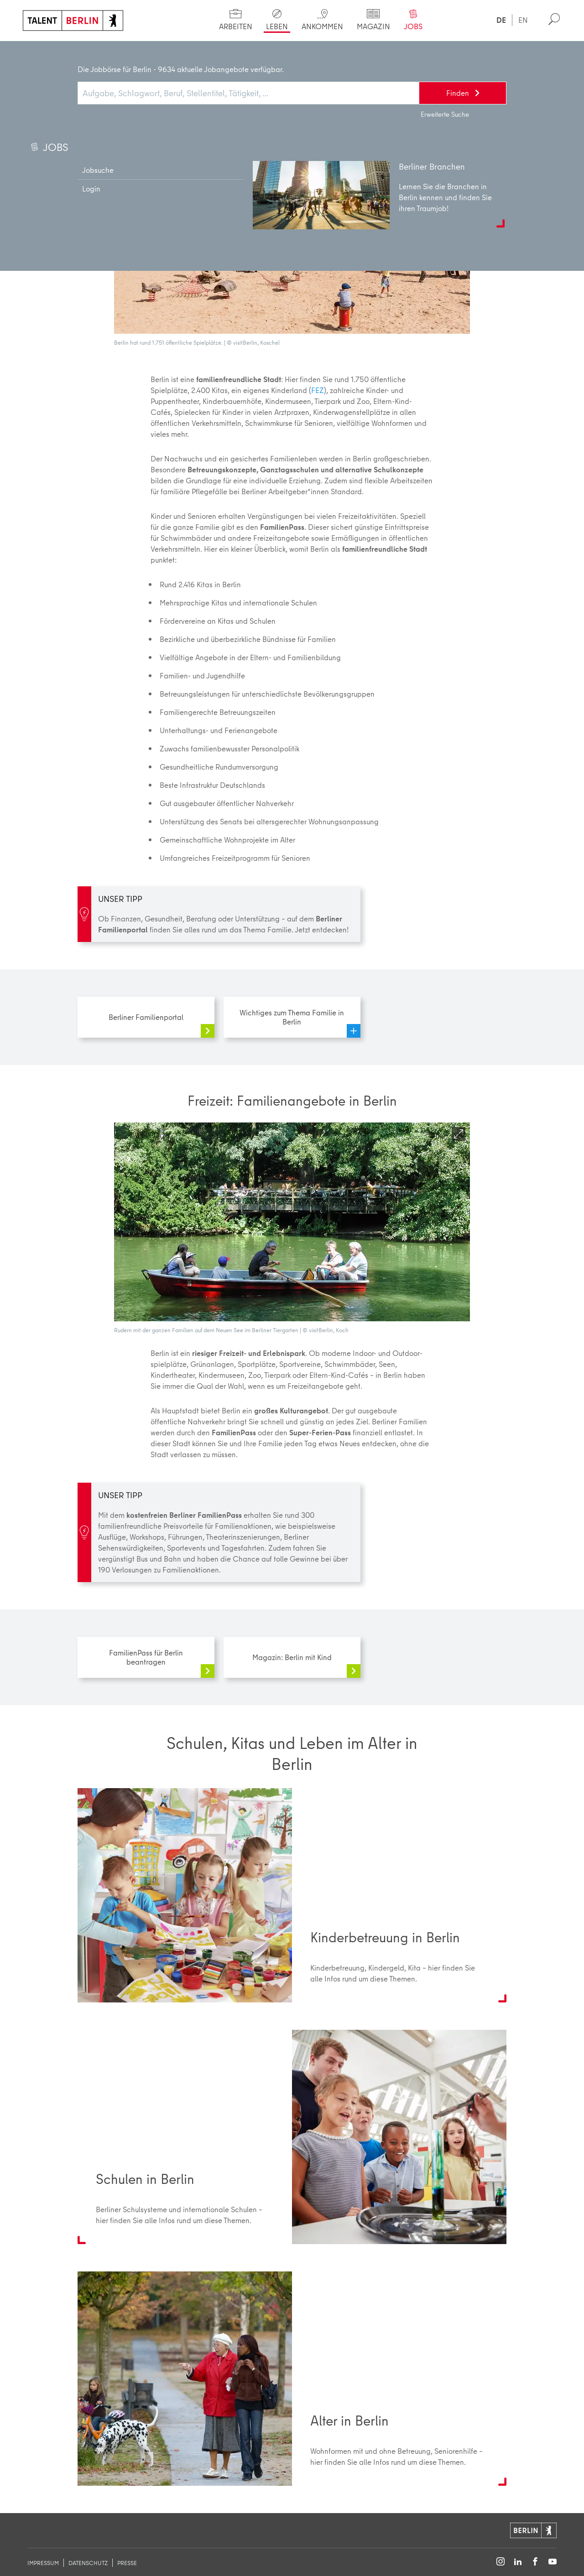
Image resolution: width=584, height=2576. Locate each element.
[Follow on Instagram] (500, 2562)
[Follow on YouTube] (552, 2562)
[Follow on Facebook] (535, 2562)
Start (40, 50)
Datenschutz (88, 2563)
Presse (127, 2563)
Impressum (43, 2563)
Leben (75, 50)
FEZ (317, 390)
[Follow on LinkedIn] (518, 2562)
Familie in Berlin (152, 50)
